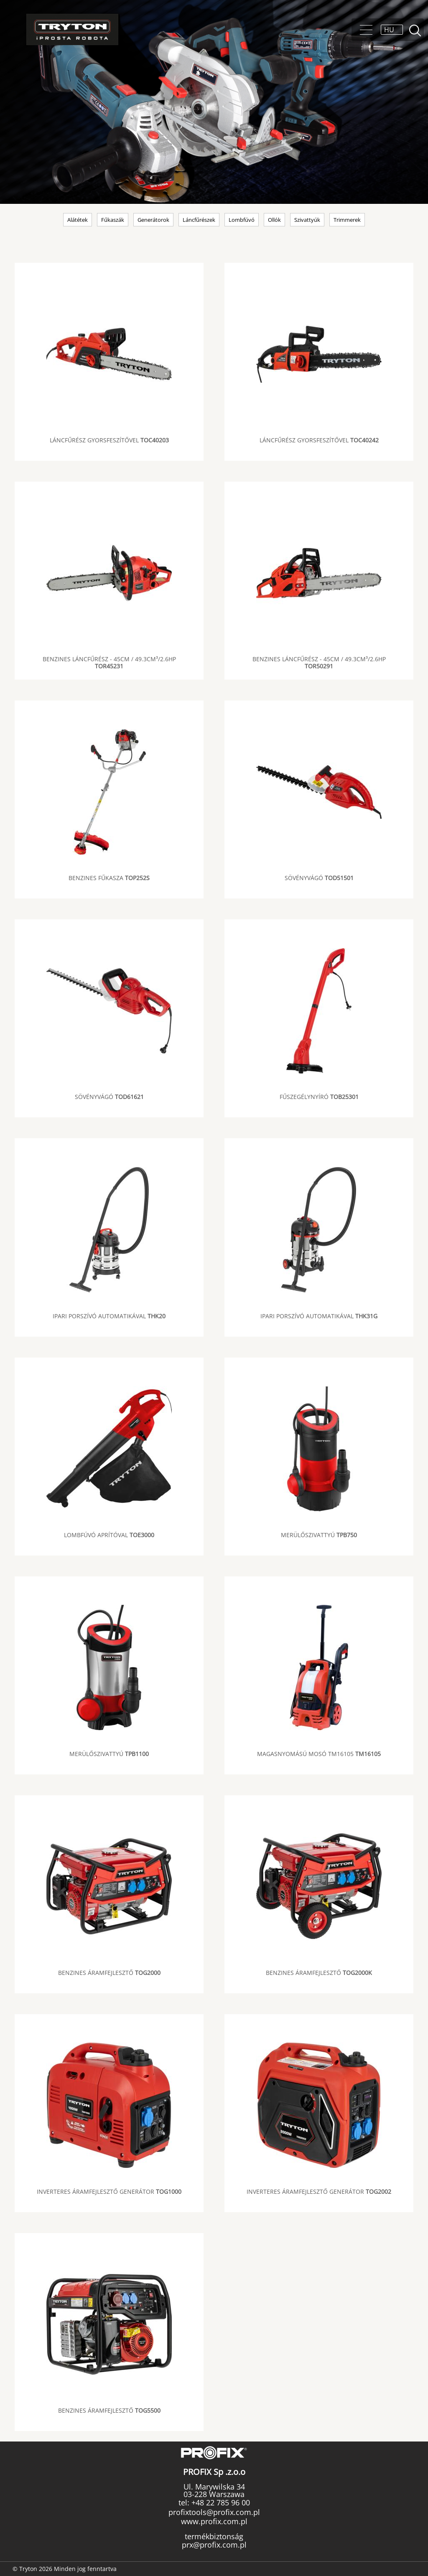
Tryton (72, 29)
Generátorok (153, 219)
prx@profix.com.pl (214, 2545)
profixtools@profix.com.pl (214, 2512)
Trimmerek (347, 219)
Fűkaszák (112, 219)
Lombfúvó (242, 219)
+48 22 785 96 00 (219, 2502)
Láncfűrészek (199, 219)
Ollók (274, 219)
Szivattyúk (307, 219)
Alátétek (77, 219)
